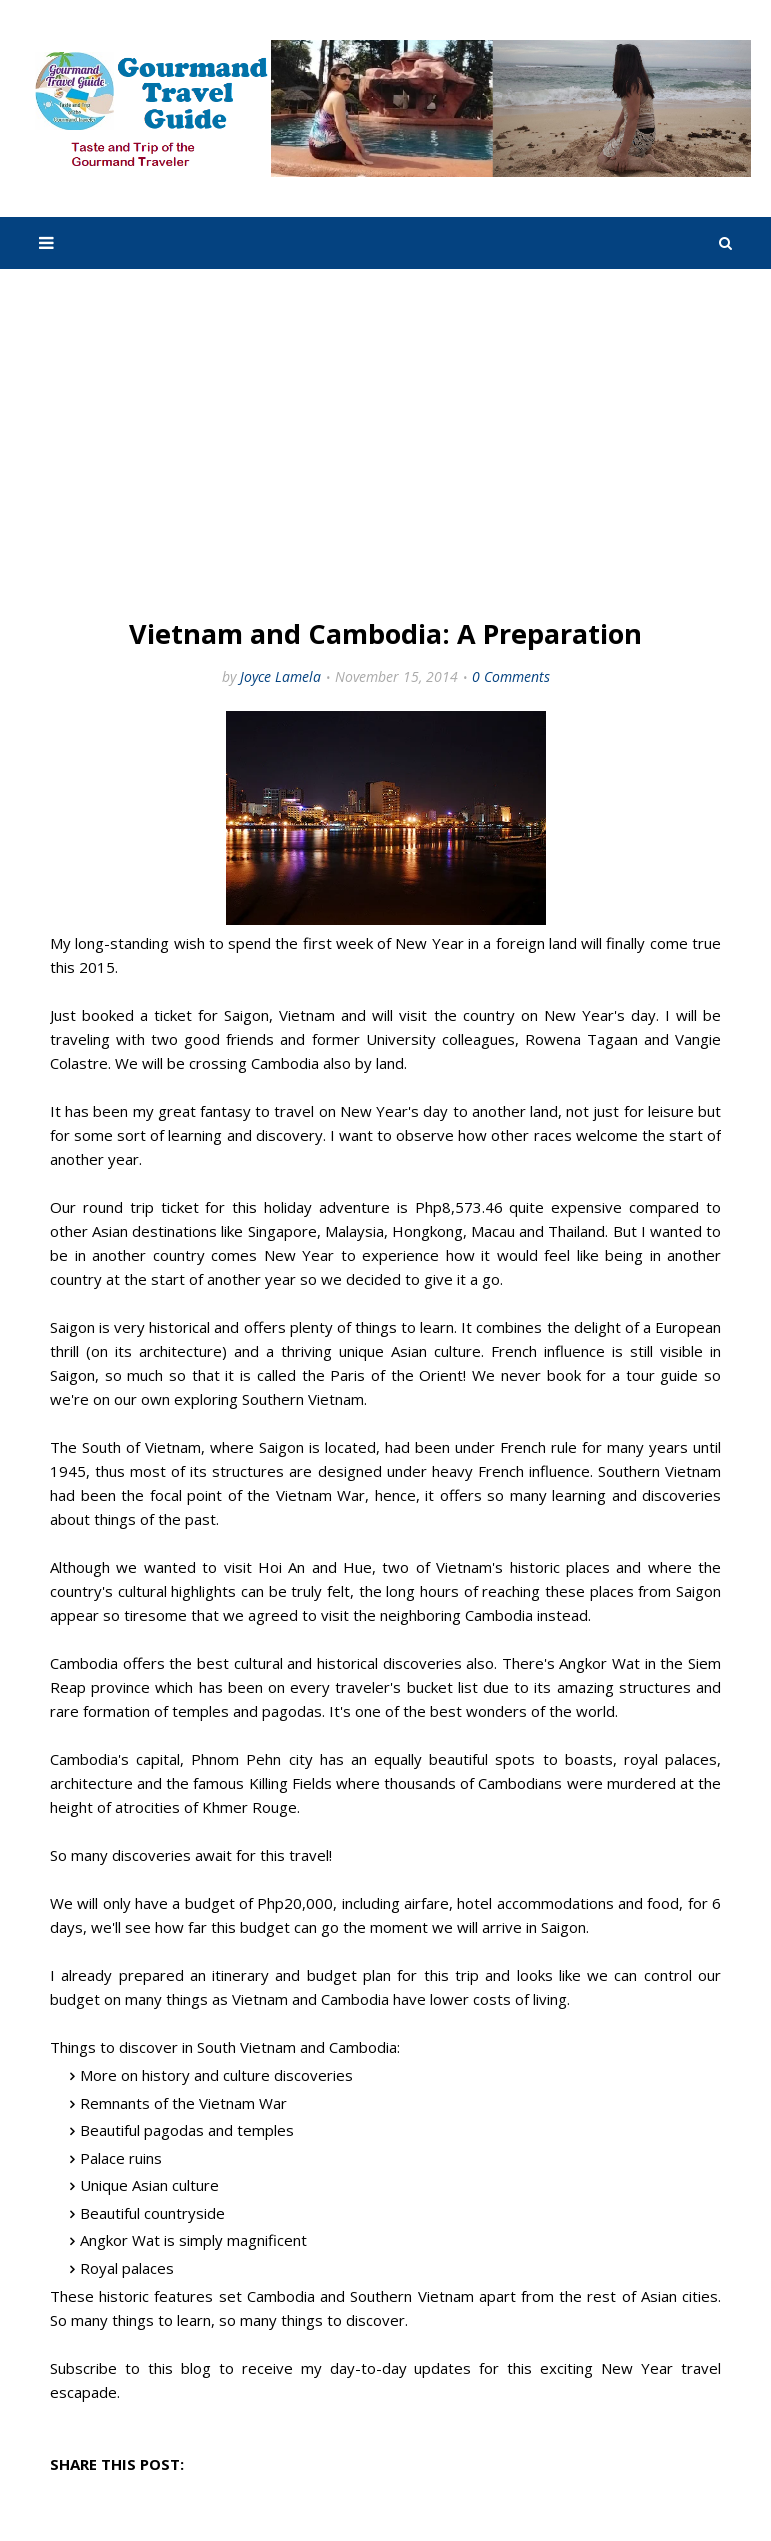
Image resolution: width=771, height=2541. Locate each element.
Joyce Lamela (280, 676)
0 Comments (511, 676)
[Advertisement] (385, 444)
